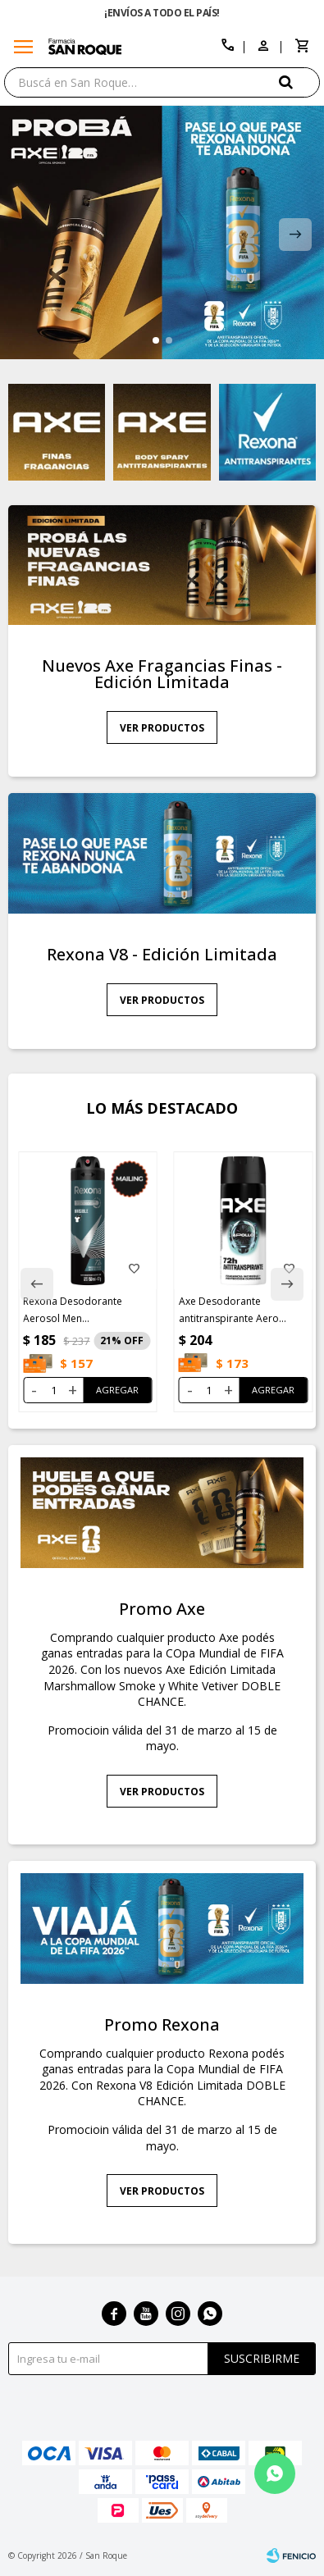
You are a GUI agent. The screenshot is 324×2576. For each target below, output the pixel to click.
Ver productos (162, 728)
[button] (299, 81)
